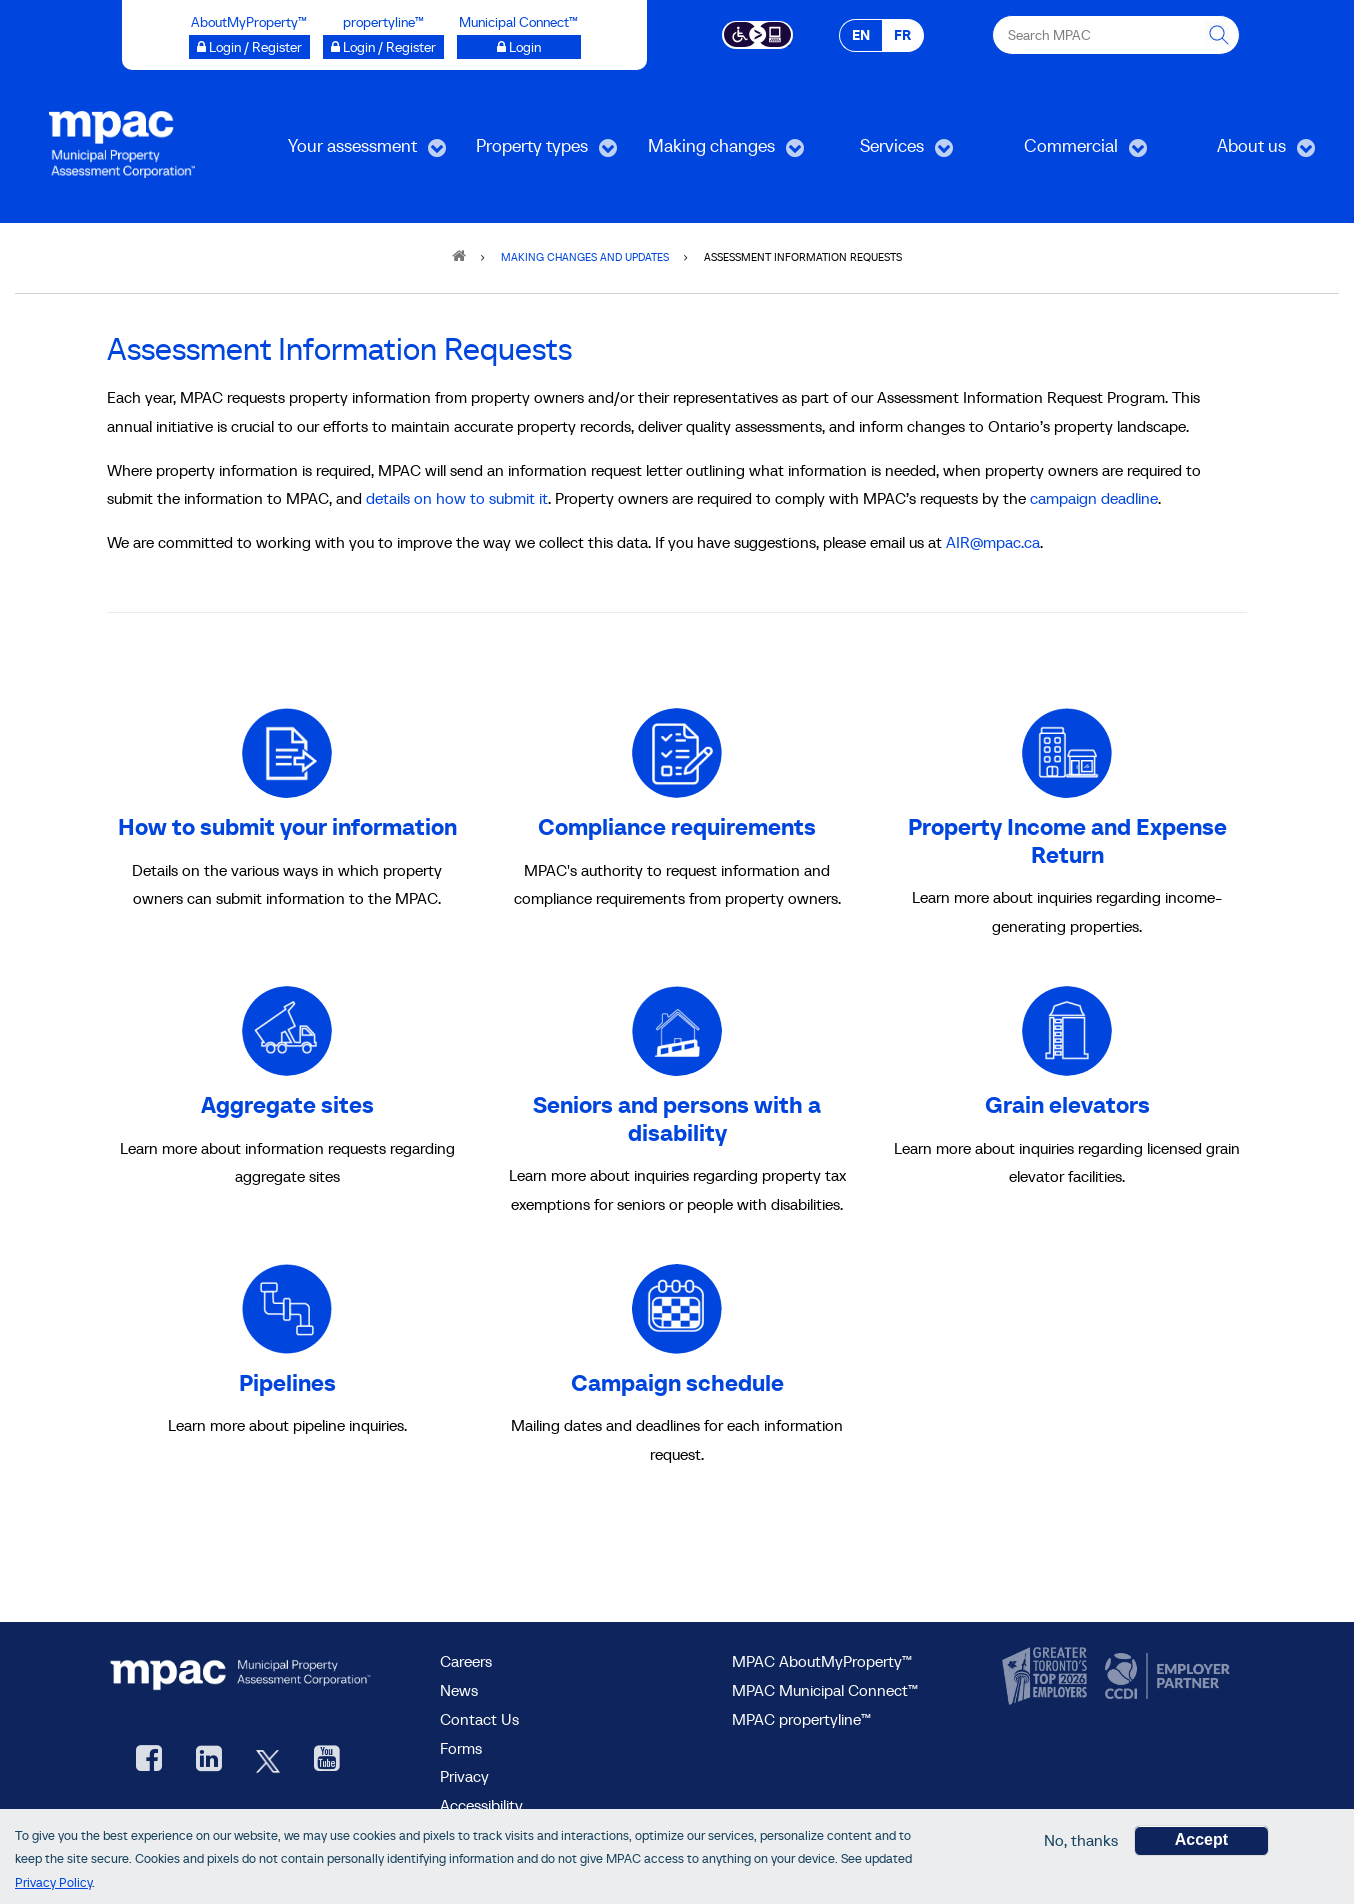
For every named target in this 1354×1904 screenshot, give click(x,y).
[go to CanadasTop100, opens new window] (1047, 1677)
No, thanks (1081, 1842)
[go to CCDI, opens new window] (1165, 1677)
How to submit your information (287, 826)
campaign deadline (1094, 498)
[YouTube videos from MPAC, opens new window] (327, 1760)
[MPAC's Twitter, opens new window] (268, 1760)
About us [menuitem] (1240, 152)
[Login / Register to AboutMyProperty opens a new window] (249, 47)
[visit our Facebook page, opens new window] (149, 1760)
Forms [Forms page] (461, 1748)
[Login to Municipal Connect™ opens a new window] (519, 47)
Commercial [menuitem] (1067, 152)
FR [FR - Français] (902, 35)
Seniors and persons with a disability (677, 1118)
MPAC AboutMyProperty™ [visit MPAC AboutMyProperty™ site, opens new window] (822, 1661)
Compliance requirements (677, 826)
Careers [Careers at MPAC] (466, 1661)
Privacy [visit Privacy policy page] (464, 1776)
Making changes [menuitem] (712, 152)
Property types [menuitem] (532, 152)
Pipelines (287, 1382)
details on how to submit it (457, 498)
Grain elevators (1067, 1104)
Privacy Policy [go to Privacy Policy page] (53, 1884)
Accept (1201, 1841)
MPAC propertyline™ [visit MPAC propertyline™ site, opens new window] (801, 1719)
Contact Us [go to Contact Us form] (479, 1719)
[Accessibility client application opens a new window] (757, 33)
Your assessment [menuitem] (353, 152)
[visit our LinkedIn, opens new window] (209, 1760)
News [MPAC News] (459, 1690)
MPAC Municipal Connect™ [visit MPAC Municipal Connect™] (825, 1690)
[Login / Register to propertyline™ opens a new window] (383, 47)
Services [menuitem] (880, 152)
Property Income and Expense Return (1067, 840)
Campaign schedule (677, 1382)
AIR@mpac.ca (993, 542)
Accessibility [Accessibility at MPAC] (481, 1805)
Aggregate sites (287, 1104)
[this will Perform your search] (1220, 35)
